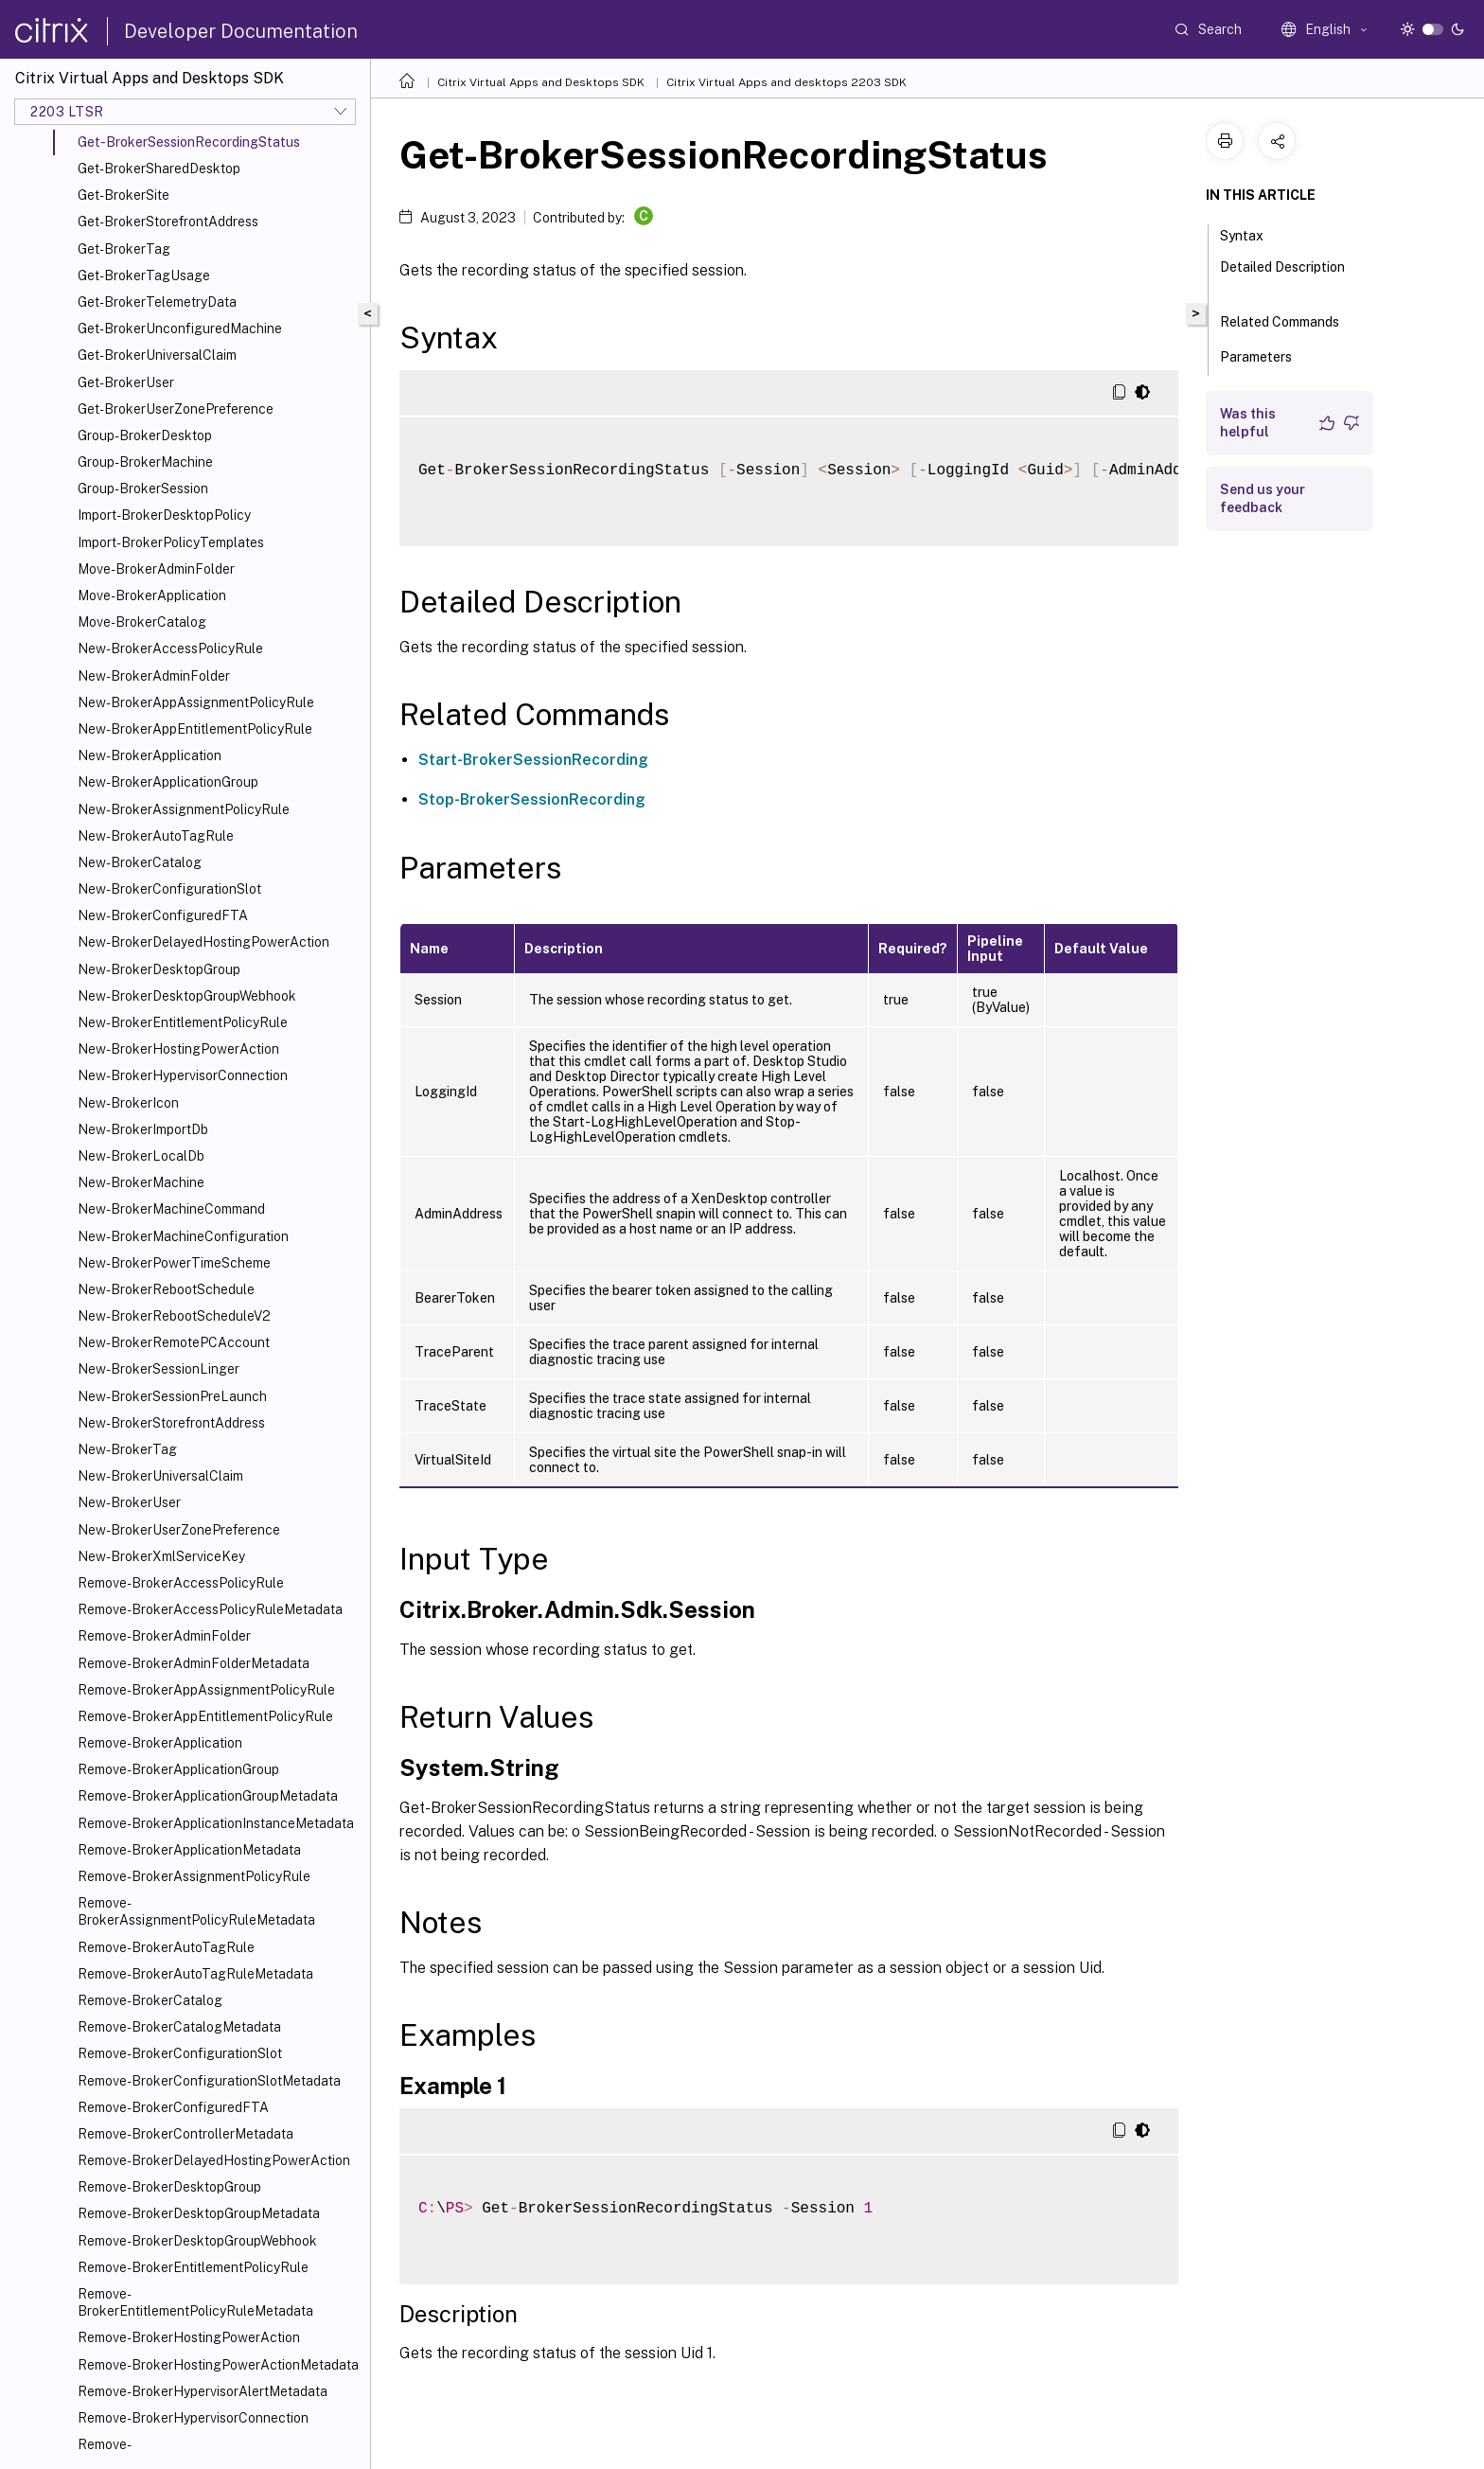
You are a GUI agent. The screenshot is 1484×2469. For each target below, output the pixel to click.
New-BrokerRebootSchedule (166, 1289)
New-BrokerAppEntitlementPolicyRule (195, 729)
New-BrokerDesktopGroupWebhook (187, 996)
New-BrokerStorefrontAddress (171, 1422)
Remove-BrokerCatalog (150, 2000)
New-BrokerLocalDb (141, 1155)
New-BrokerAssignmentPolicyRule (184, 809)
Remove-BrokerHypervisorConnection (193, 2417)
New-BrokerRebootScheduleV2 (174, 1315)
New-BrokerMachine (141, 1182)
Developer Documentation (241, 31)
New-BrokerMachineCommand (171, 1209)
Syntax (1252, 233)
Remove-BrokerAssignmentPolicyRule (194, 1876)
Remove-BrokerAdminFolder (164, 1635)
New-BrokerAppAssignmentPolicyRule (196, 702)
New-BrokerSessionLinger (158, 1369)
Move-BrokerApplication (152, 595)
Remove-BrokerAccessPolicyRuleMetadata (210, 1609)
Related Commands (1290, 320)
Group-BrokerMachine (145, 462)
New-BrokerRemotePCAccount (174, 1342)
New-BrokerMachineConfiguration (183, 1236)
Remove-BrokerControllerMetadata (185, 2133)
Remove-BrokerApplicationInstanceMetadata (216, 1823)
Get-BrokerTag (124, 249)
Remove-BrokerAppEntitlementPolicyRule (205, 1716)
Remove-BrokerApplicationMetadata (189, 1849)
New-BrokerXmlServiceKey (161, 1556)
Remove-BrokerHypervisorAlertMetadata (202, 2391)
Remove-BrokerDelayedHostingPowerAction (214, 2160)
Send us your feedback (1262, 498)
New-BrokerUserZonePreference (179, 1529)
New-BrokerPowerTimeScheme (174, 1262)
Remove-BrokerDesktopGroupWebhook (197, 2240)
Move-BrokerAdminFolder (156, 569)
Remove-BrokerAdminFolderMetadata (193, 1663)
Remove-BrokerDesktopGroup (169, 2186)
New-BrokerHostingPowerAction (178, 1049)
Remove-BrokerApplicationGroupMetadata (208, 1795)
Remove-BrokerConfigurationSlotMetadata (209, 2080)
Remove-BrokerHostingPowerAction (189, 2337)
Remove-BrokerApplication (160, 1742)
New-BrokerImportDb (143, 1129)
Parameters (1266, 355)
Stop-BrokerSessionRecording (531, 799)
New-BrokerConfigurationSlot (169, 889)
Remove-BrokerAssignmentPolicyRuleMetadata (196, 1911)
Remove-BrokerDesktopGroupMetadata (199, 2213)
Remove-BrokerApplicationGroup (178, 1769)
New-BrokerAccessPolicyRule (170, 648)
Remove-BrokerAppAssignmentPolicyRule (206, 1689)
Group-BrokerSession (143, 488)
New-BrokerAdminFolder (154, 676)
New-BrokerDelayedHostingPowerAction (203, 942)
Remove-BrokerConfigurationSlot (180, 2053)
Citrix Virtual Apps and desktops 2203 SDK (786, 82)
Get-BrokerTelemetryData (157, 302)
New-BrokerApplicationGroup (168, 782)
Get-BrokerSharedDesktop (159, 168)
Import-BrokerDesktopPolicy (164, 515)
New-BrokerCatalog (140, 862)
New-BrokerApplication (149, 755)
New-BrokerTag (127, 1449)
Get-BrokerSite (123, 195)
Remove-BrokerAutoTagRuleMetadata (195, 1973)
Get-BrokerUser (126, 382)
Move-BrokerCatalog (142, 622)
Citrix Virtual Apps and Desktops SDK (541, 82)
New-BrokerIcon (128, 1102)
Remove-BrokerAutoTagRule (166, 1947)
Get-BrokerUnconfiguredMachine (180, 328)
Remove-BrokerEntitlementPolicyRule (193, 2267)
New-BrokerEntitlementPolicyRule (183, 1022)
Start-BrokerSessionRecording (533, 760)
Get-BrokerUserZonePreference (176, 409)
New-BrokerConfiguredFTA (163, 915)
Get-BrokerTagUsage (144, 275)
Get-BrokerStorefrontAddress (168, 221)
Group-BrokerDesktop (145, 435)
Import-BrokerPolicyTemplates (171, 542)
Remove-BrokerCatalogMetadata (179, 2026)
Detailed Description (1282, 275)
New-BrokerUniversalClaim (160, 1475)
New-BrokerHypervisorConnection (183, 1075)
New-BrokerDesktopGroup (159, 969)
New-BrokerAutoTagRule (156, 836)
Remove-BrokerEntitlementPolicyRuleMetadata (195, 2302)
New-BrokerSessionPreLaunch (172, 1396)
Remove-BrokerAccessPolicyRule (181, 1582)
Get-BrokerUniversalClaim (157, 355)
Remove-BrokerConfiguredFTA (173, 2107)
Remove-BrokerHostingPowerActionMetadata (218, 2364)
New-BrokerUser (129, 1502)
